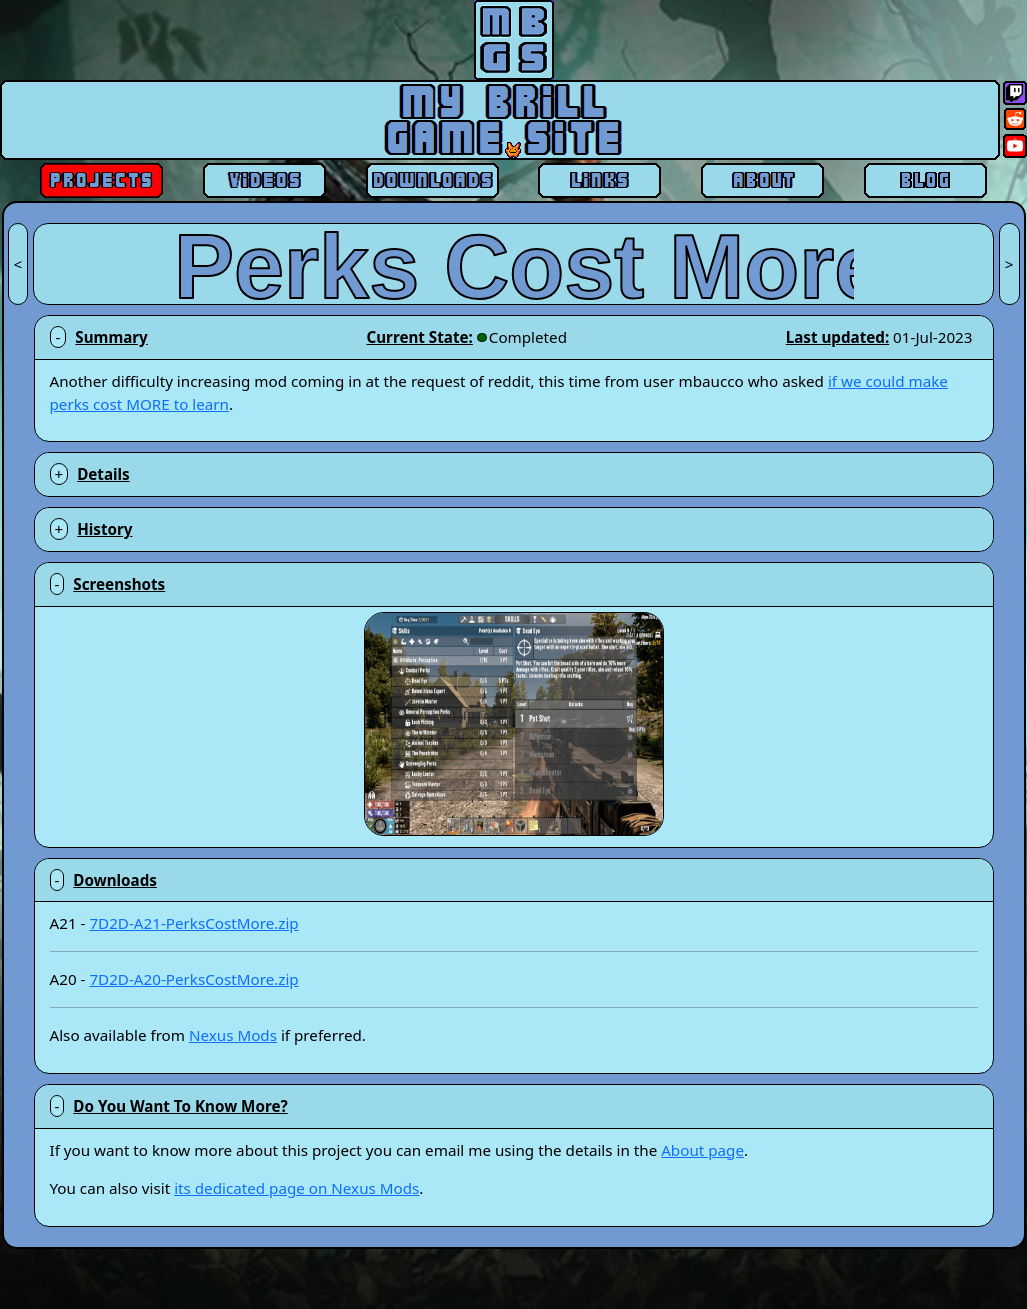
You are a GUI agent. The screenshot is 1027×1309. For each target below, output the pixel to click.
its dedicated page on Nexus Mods (296, 1188)
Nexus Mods (233, 1035)
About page (702, 1150)
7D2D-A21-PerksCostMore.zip (193, 923)
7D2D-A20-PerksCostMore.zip (193, 979)
